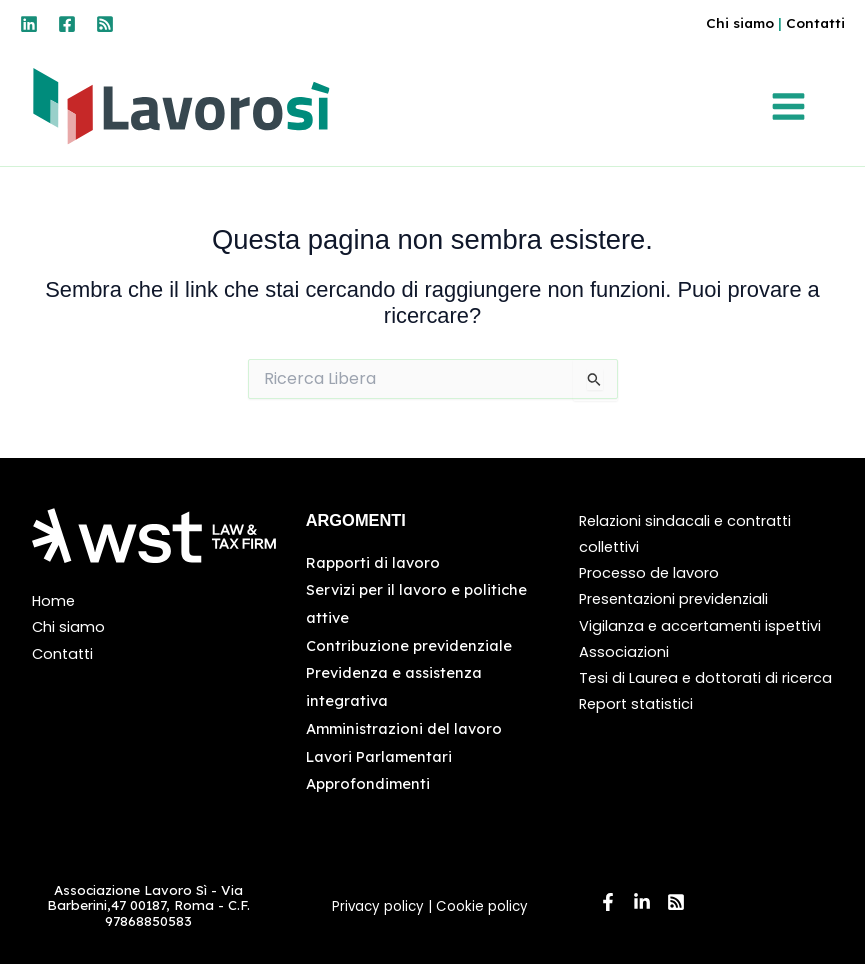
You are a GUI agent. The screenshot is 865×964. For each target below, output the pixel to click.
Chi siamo (740, 22)
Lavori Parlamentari (379, 756)
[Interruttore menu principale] (793, 106)
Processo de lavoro (649, 573)
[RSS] (105, 24)
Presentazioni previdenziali (673, 599)
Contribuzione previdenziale (409, 645)
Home (53, 601)
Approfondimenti (368, 783)
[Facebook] (67, 24)
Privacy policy (378, 906)
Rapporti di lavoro (373, 562)
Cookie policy (484, 906)
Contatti (815, 22)
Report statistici (636, 704)
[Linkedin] (29, 24)
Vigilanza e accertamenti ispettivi (700, 626)
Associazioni (624, 652)
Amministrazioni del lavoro (404, 728)
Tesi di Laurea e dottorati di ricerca (705, 678)
